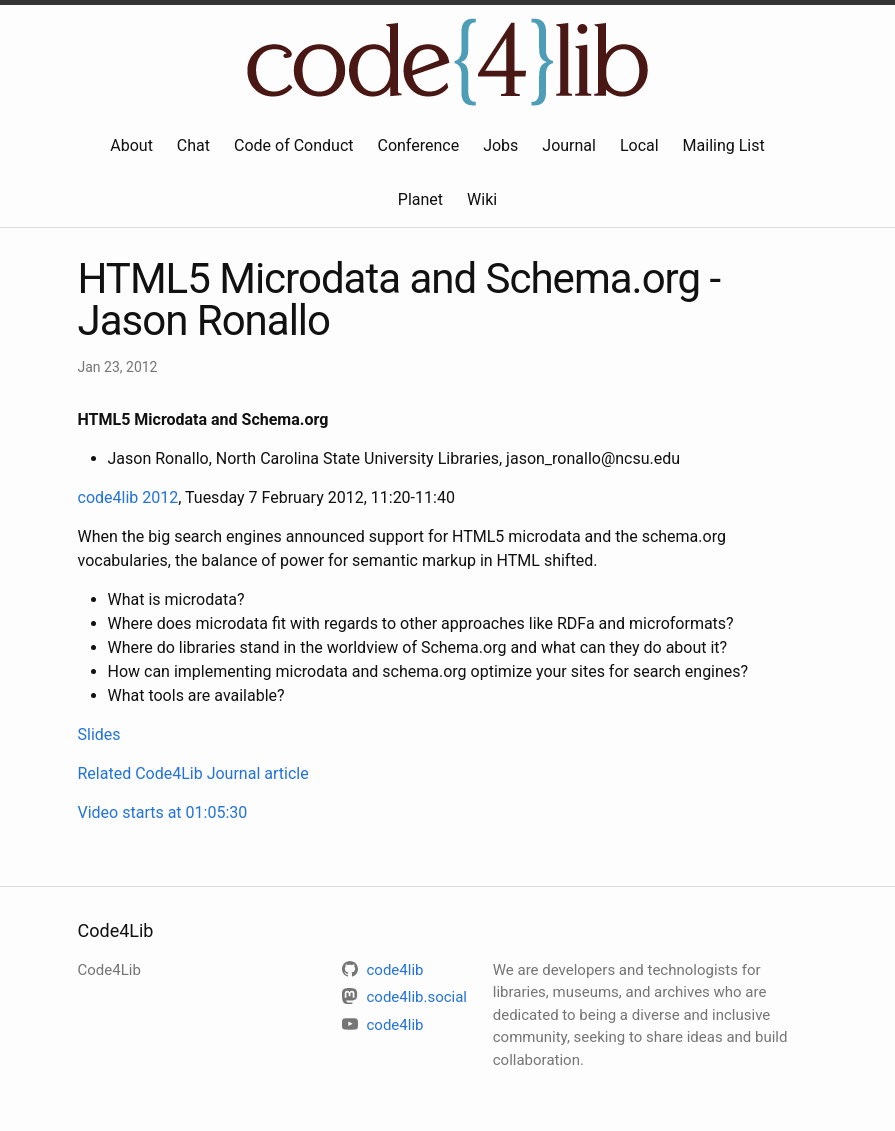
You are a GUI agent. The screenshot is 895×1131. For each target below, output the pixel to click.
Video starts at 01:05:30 (163, 812)
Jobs (500, 145)
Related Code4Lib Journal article (193, 773)
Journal (569, 145)
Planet (420, 199)
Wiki (482, 199)
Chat (193, 145)
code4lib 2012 (128, 497)
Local (639, 145)
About (131, 145)
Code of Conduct (294, 145)
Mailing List (724, 145)
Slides (99, 734)
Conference (418, 145)
